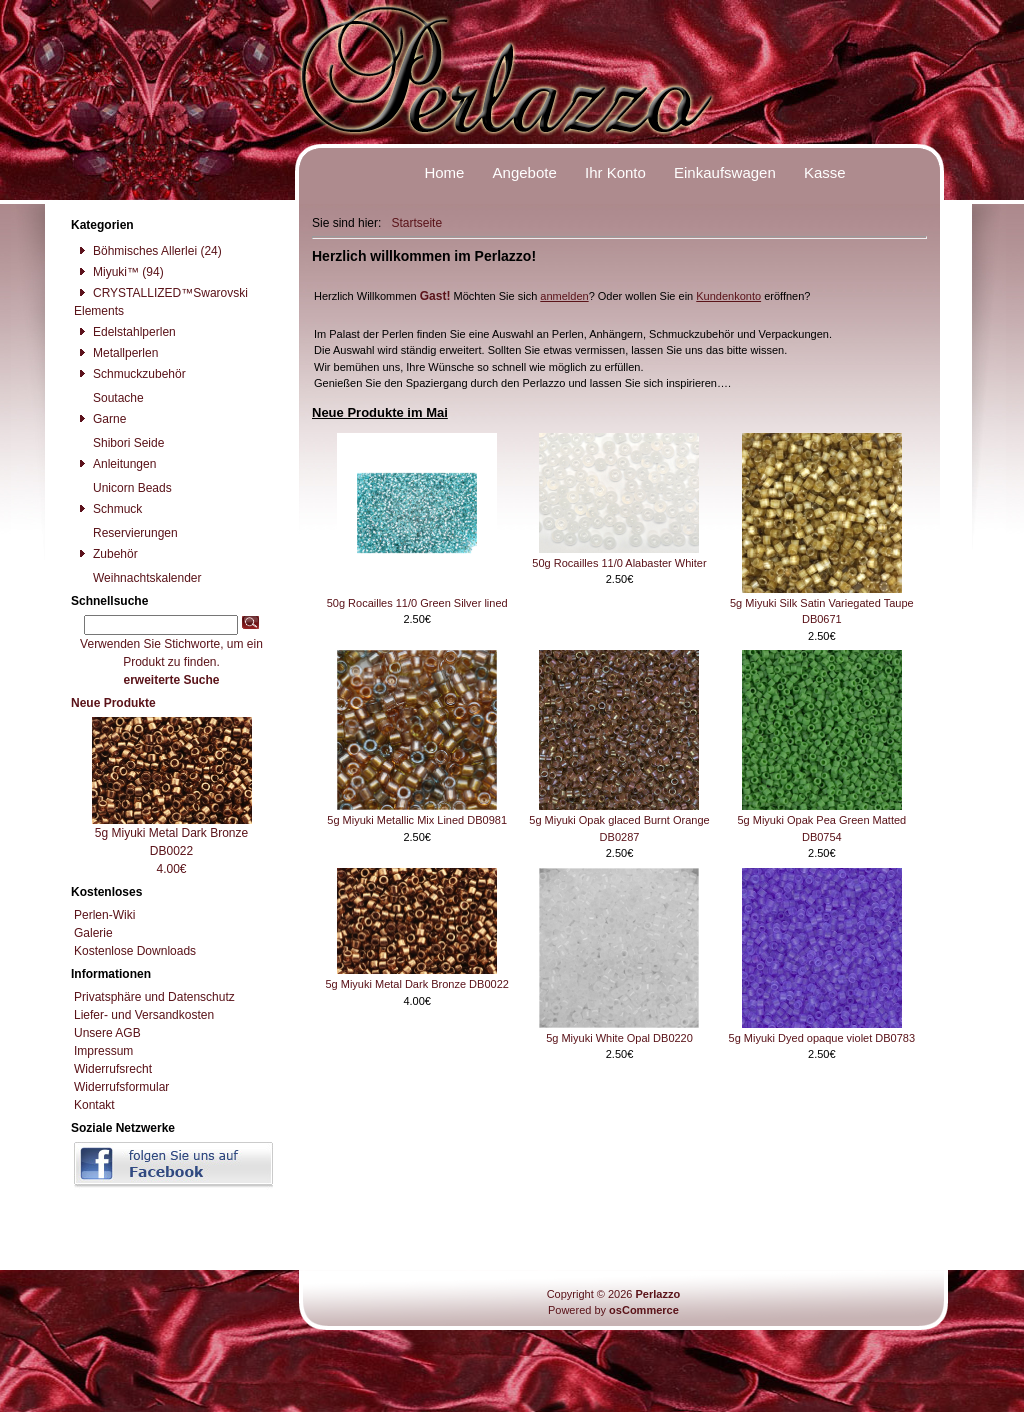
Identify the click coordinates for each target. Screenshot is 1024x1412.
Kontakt (94, 1105)
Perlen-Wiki (104, 915)
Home (444, 172)
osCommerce (644, 1310)
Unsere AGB (107, 1033)
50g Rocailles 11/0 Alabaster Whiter (619, 563)
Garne (100, 419)
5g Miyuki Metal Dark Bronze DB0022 (416, 984)
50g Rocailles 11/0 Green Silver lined (417, 603)
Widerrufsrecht (113, 1069)
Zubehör (106, 554)
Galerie (93, 933)
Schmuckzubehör (130, 374)
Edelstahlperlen (125, 332)
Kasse (825, 172)
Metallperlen (116, 353)
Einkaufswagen (725, 172)
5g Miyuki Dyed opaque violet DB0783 (822, 1038)
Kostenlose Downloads (135, 951)
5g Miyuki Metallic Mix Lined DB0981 (417, 820)
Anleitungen (115, 464)
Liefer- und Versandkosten (144, 1015)
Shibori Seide (119, 443)
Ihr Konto (615, 172)
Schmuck (108, 509)
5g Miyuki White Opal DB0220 (619, 1038)
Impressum (103, 1051)
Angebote (525, 172)
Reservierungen (126, 533)
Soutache (109, 398)
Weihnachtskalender (138, 578)
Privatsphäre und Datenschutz (154, 997)
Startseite (416, 223)
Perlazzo (657, 1294)
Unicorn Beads (123, 488)
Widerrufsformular (121, 1087)
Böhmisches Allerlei (135, 251)
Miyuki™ (106, 272)
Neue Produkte (113, 703)
